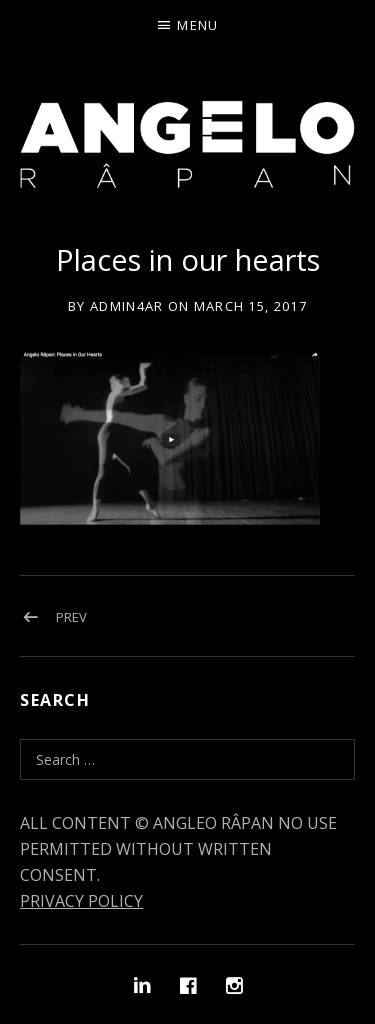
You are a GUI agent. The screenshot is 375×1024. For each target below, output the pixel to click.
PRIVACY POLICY (81, 901)
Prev (71, 617)
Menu (197, 25)
